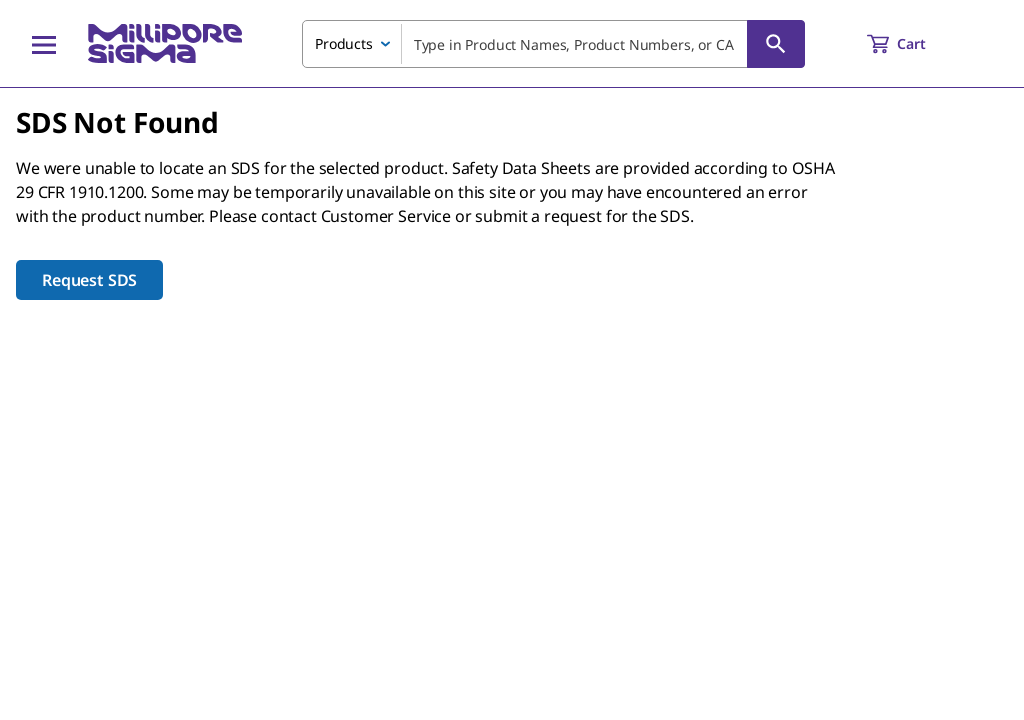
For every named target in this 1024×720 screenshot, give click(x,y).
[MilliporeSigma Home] (165, 43)
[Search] (776, 44)
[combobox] (553, 44)
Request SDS (89, 280)
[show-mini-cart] (914, 44)
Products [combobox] (344, 43)
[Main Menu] (44, 44)
